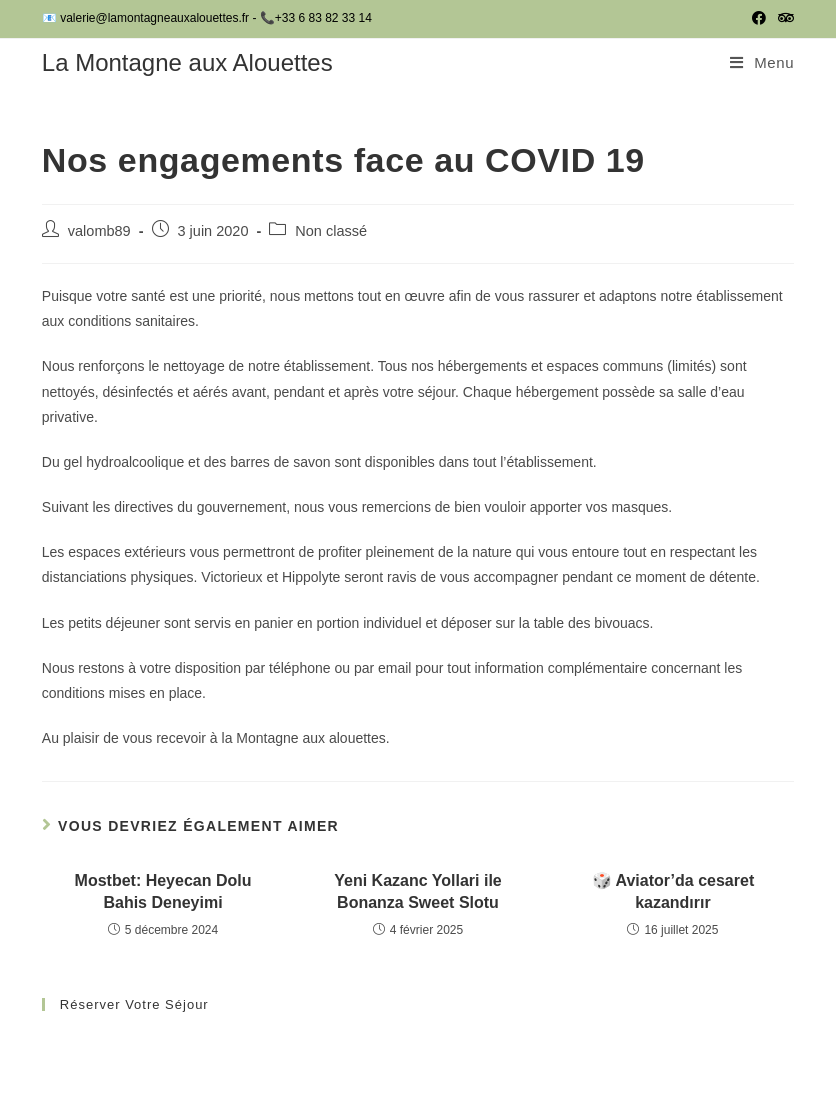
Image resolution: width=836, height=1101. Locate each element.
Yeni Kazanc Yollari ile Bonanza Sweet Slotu (417, 891)
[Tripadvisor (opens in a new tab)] (783, 19)
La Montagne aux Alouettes (187, 62)
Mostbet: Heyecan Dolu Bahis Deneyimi (163, 891)
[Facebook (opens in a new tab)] (759, 19)
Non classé (331, 231)
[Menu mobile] (762, 63)
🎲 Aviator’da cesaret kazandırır (673, 891)
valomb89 (99, 231)
